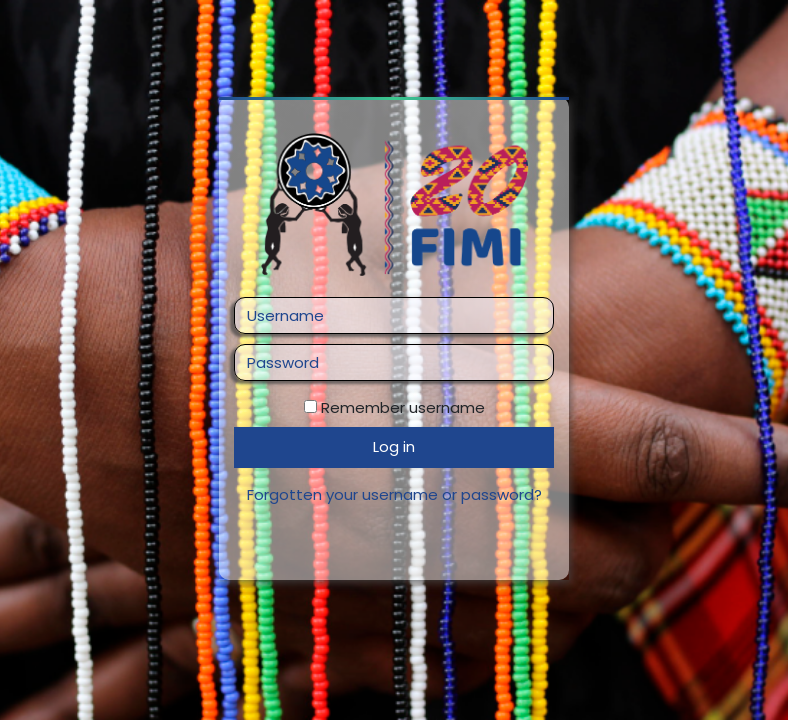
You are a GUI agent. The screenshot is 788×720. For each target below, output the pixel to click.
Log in (394, 446)
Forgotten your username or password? (394, 494)
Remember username (403, 407)
